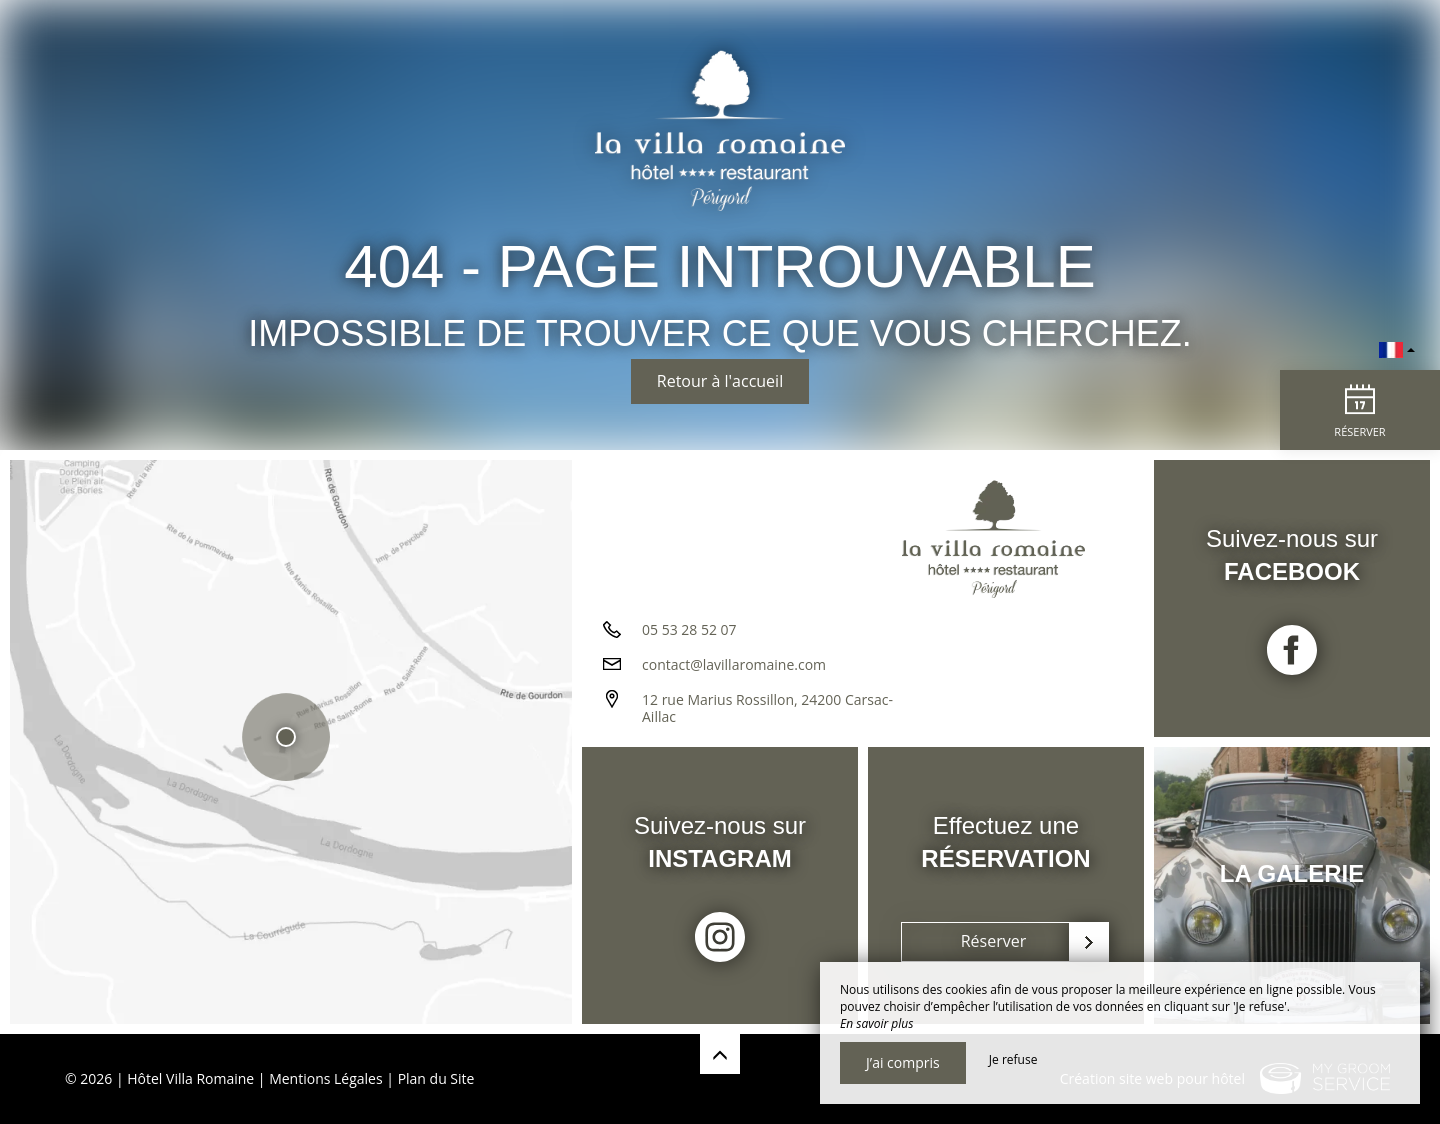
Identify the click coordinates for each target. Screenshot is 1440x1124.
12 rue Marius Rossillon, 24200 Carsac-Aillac (767, 708)
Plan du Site (436, 1078)
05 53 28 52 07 (689, 629)
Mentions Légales (326, 1078)
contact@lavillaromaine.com (734, 664)
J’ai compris (903, 1062)
